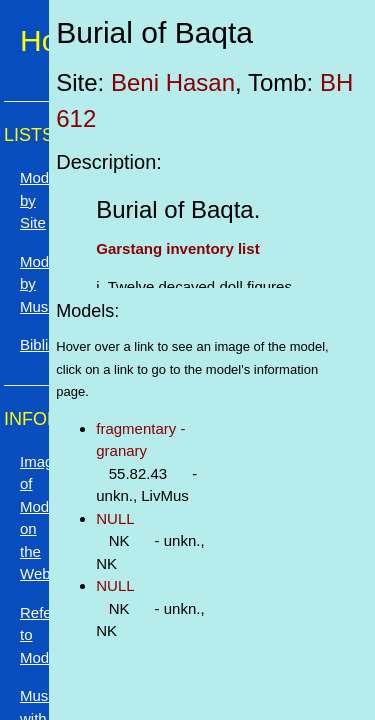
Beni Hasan (173, 82)
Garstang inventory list (177, 248)
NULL (115, 518)
